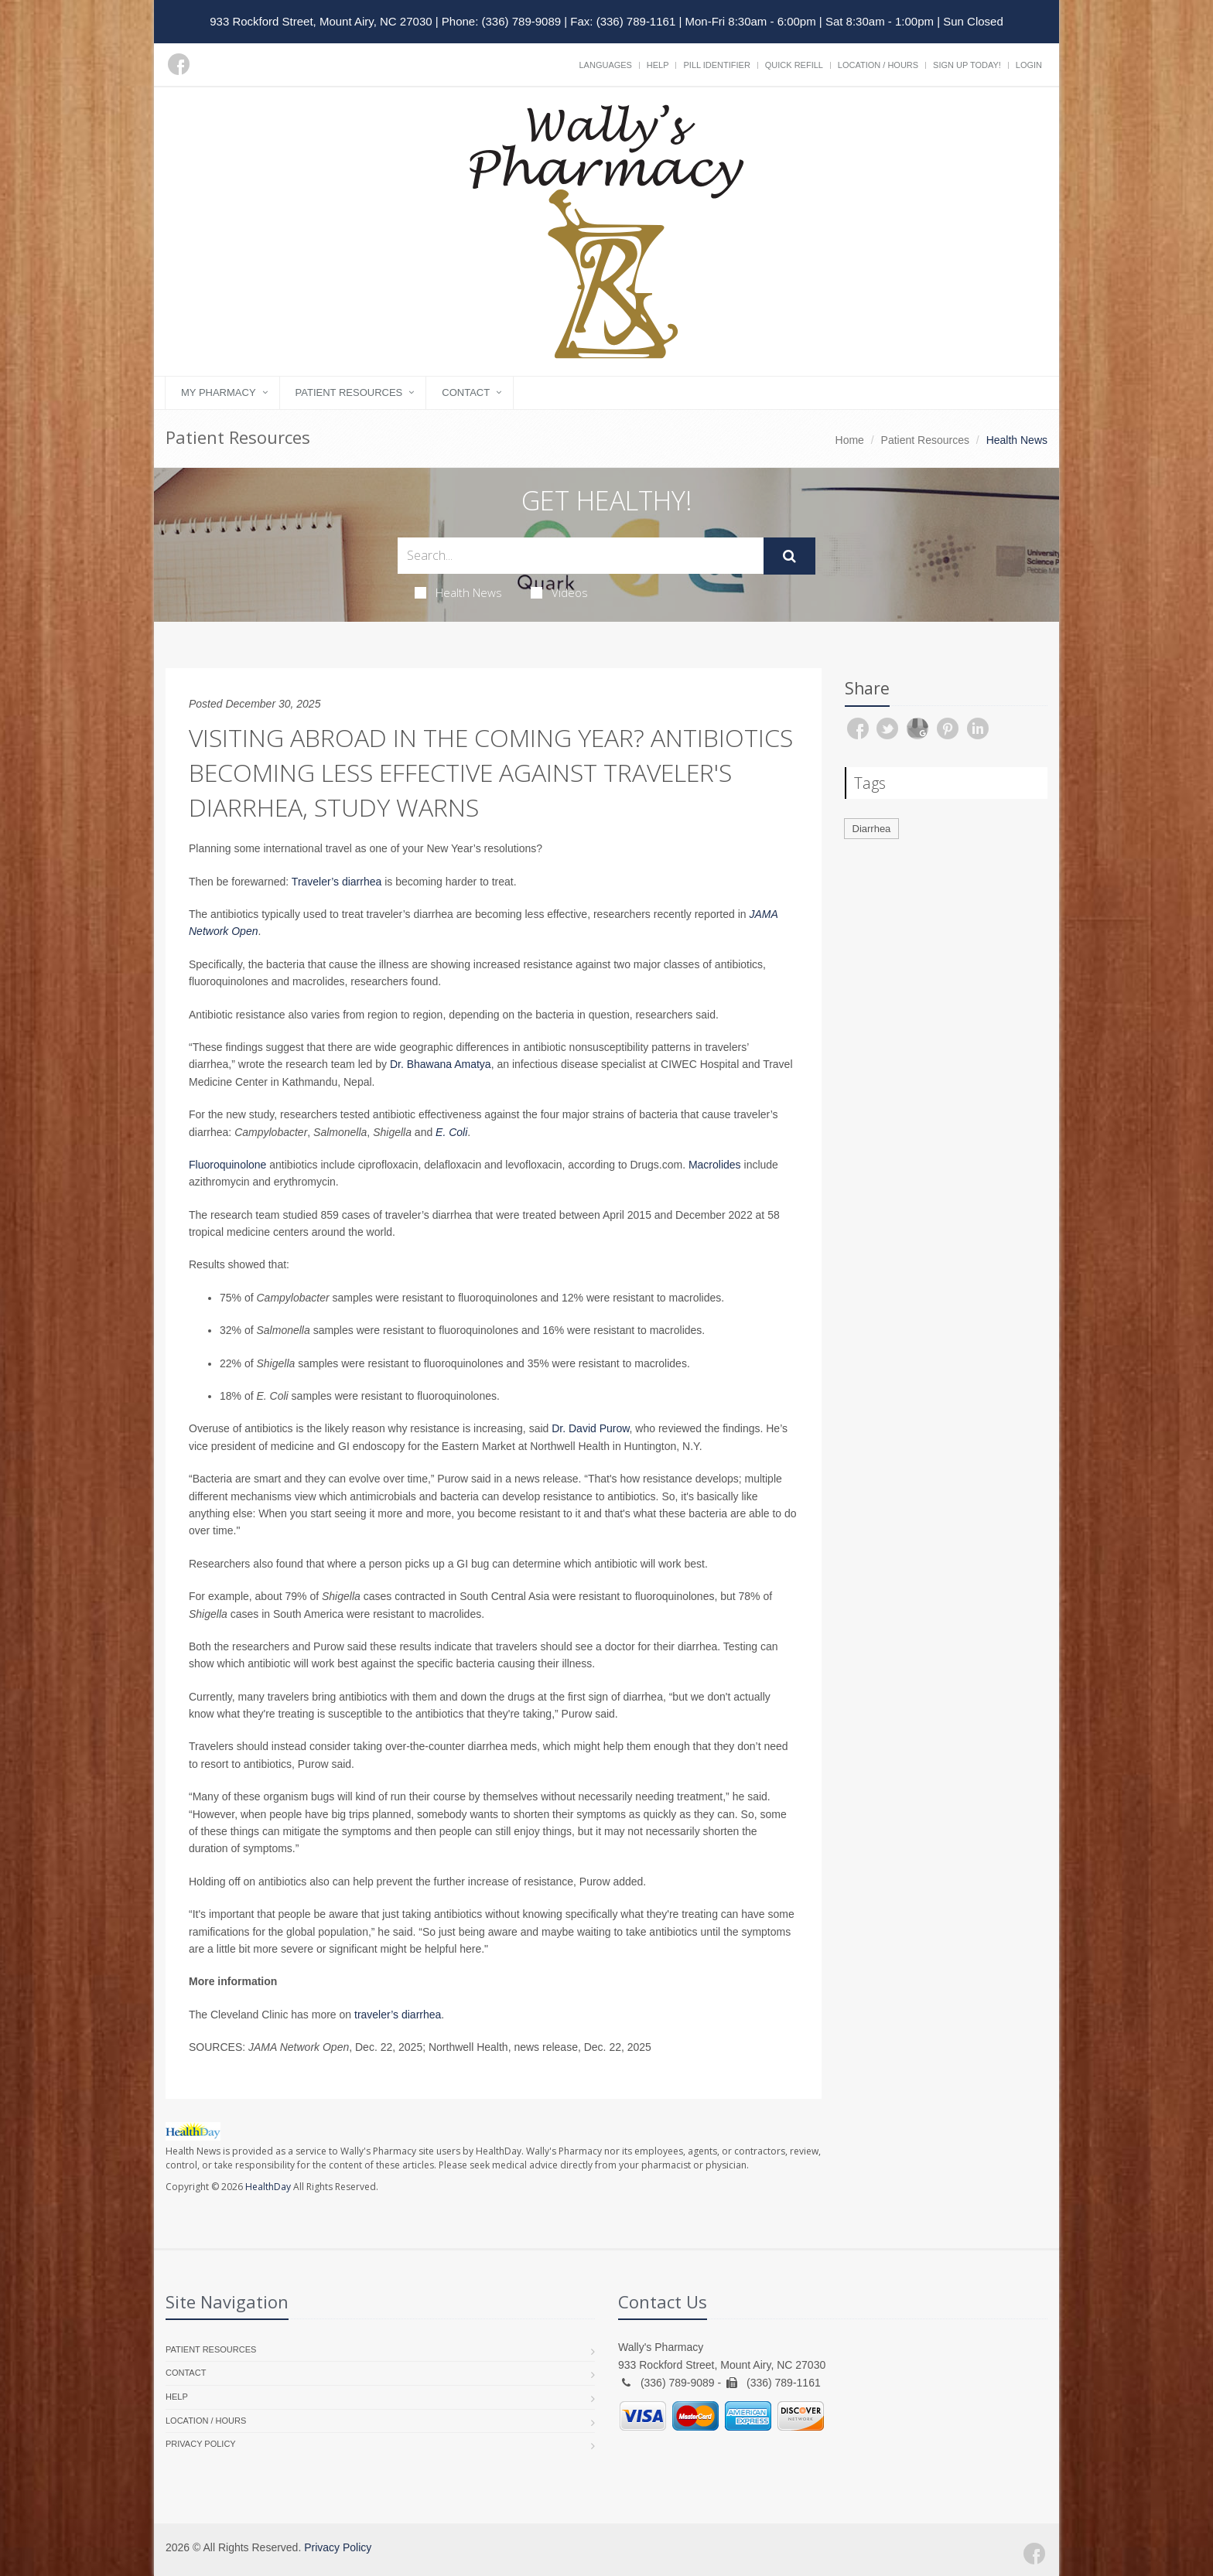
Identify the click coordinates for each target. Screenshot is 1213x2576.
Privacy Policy (201, 2443)
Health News (458, 592)
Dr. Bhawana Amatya (440, 1064)
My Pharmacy (218, 392)
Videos (559, 592)
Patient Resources (349, 392)
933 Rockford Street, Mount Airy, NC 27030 (321, 21)
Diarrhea (872, 828)
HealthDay (268, 2186)
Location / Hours (878, 65)
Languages (605, 65)
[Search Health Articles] (581, 555)
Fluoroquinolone (227, 1164)
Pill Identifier (716, 65)
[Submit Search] (789, 556)
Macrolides (715, 1164)
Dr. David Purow (590, 1428)
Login (1029, 65)
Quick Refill (794, 65)
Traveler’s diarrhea (336, 881)
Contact (466, 392)
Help (658, 65)
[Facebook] (179, 64)
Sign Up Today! (967, 65)
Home (849, 440)
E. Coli (451, 1132)
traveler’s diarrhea (397, 2014)
